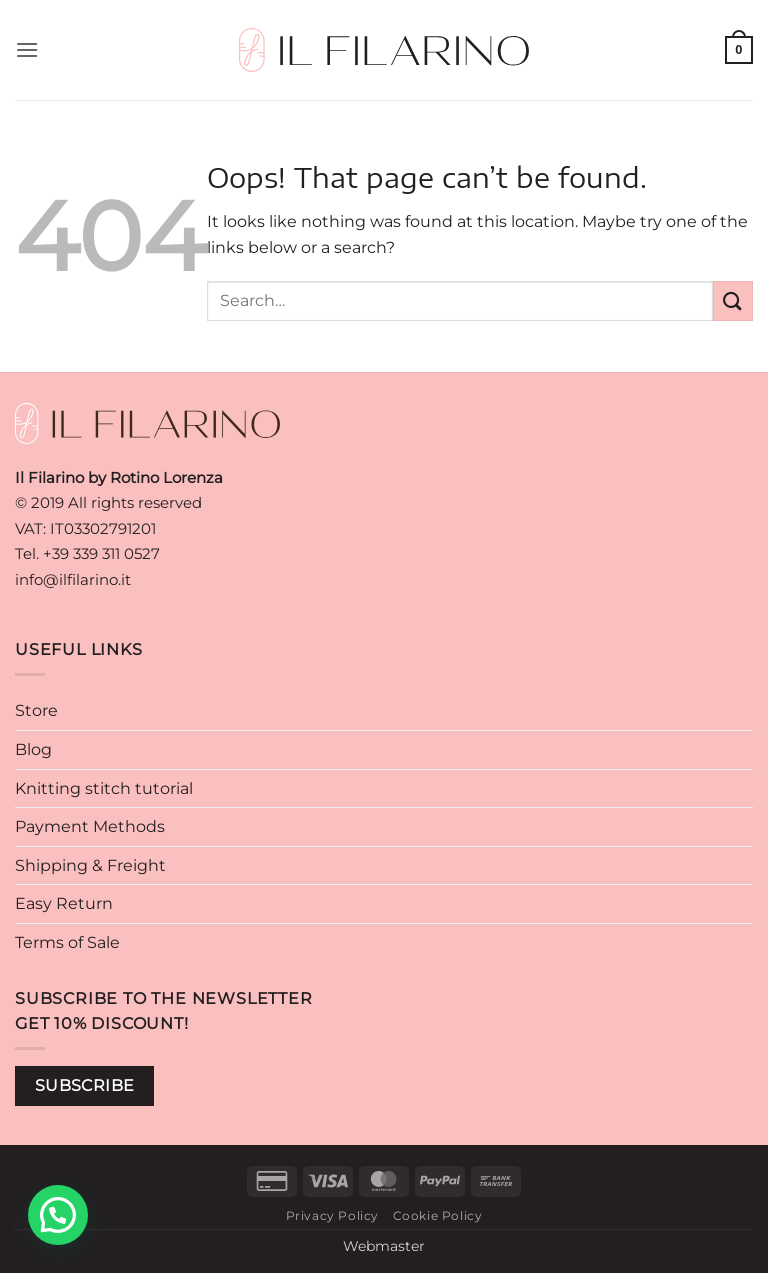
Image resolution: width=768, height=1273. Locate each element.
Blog (33, 749)
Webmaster (384, 1246)
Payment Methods (90, 826)
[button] (27, 49)
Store (36, 710)
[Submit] (733, 300)
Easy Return (64, 903)
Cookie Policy (438, 1215)
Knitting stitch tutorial (104, 788)
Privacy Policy (333, 1215)
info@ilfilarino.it (73, 579)
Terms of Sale (67, 942)
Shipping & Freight (90, 865)
